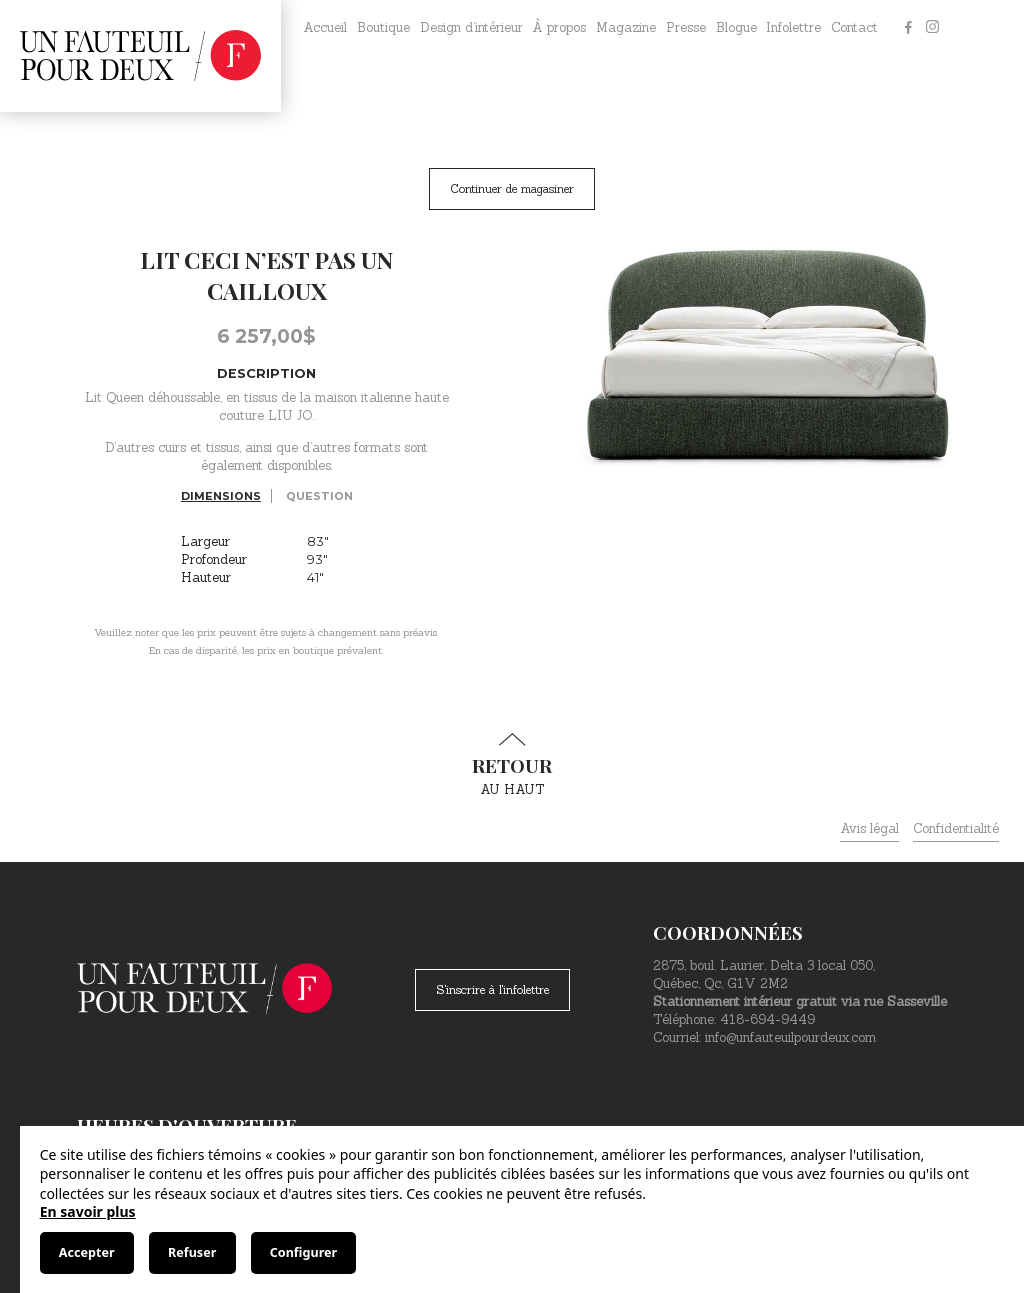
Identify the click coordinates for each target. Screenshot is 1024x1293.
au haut (512, 765)
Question (319, 496)
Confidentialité (956, 828)
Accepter (87, 1252)
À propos (559, 27)
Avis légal (869, 828)
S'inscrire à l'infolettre (492, 989)
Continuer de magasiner (512, 188)
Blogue (736, 27)
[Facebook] (908, 28)
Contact (854, 27)
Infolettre (793, 27)
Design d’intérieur (471, 27)
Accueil (325, 27)
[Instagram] (932, 28)
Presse (686, 27)
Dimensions (221, 496)
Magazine (626, 27)
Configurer (303, 1252)
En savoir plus (88, 1211)
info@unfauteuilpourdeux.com (790, 1037)
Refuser (192, 1252)
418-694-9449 (767, 1019)
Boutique (383, 27)
